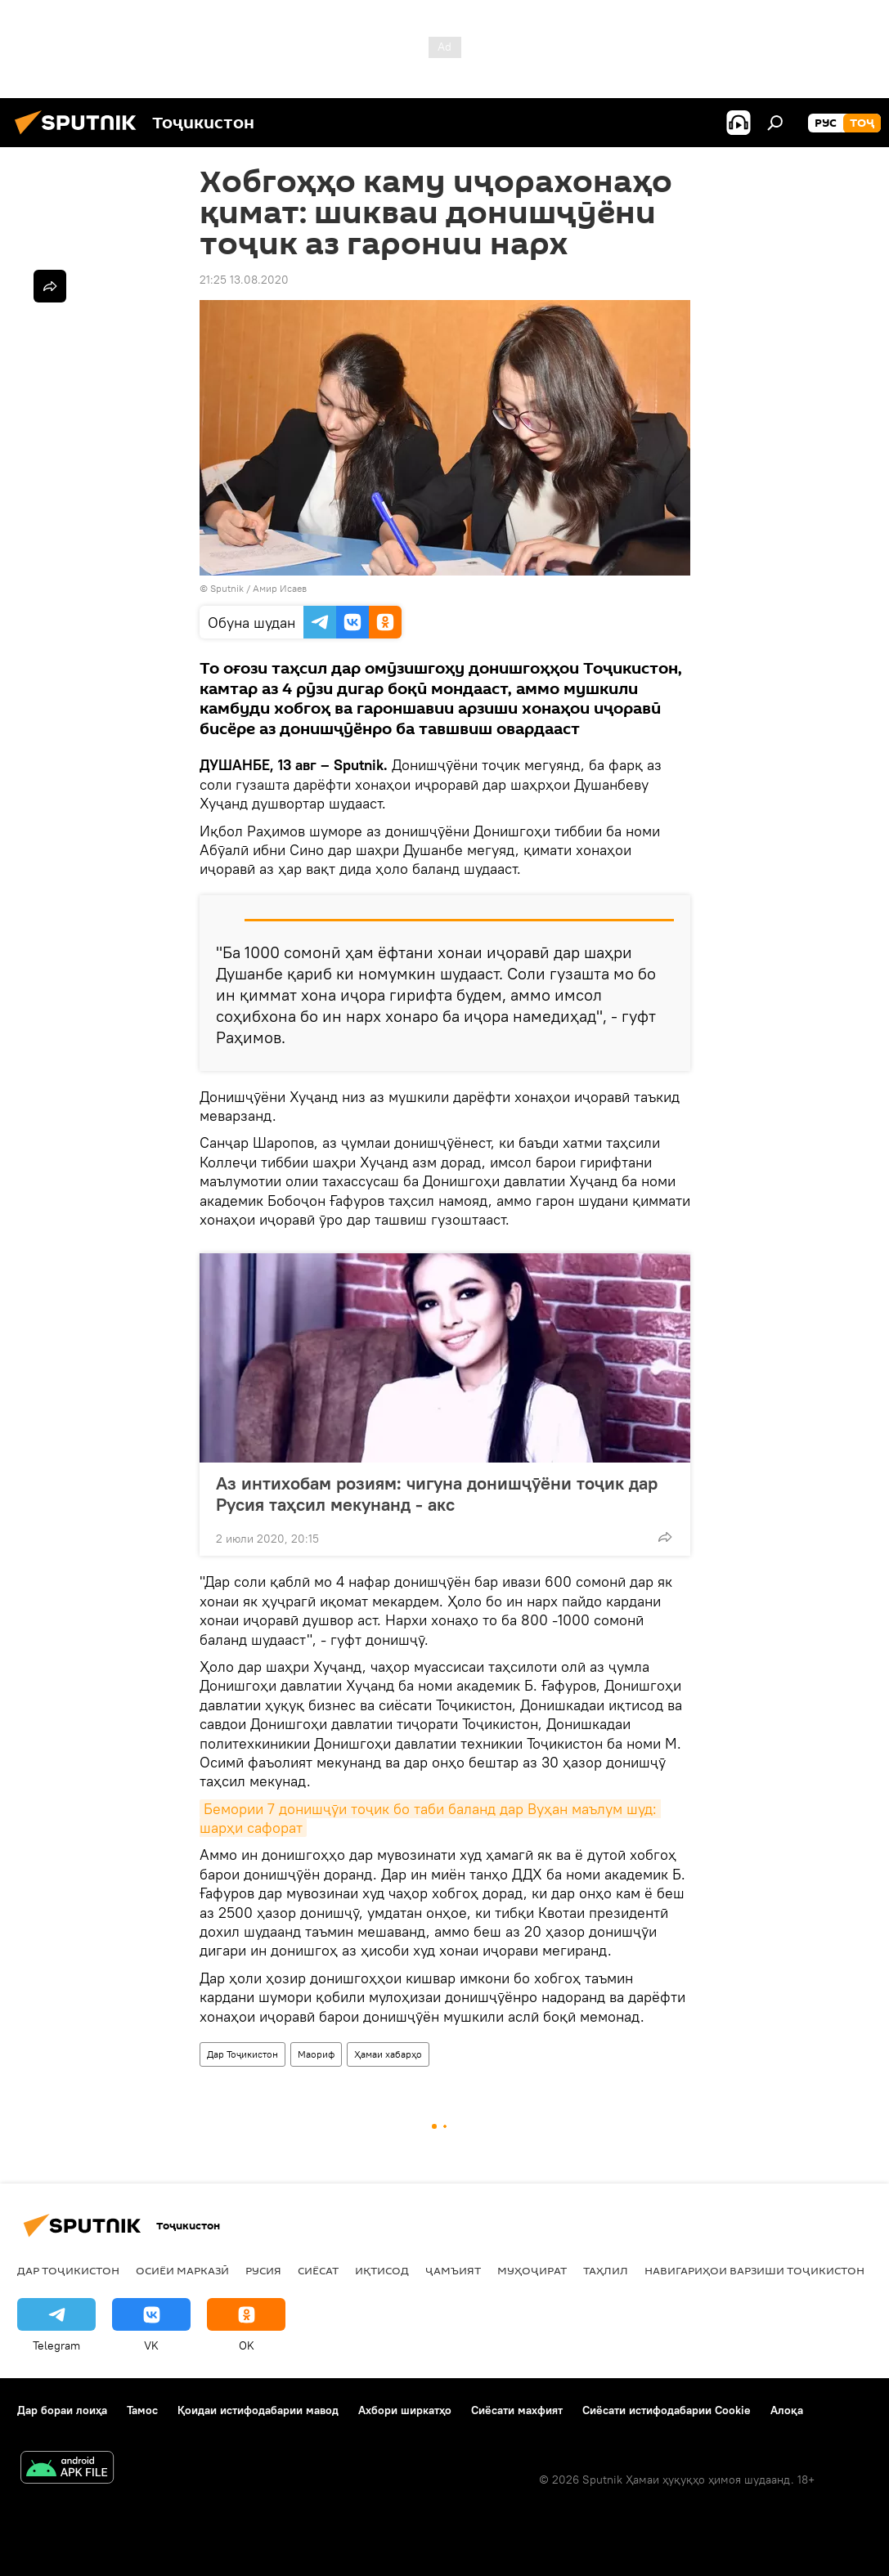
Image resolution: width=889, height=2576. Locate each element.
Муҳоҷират (532, 2270)
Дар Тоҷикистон (242, 2054)
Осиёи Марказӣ (182, 2270)
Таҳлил (605, 2270)
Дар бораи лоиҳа (62, 2410)
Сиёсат (318, 2270)
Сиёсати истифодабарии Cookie (666, 2410)
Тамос (142, 2410)
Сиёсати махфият (517, 2410)
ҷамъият (453, 2270)
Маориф (316, 2054)
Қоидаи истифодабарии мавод (258, 2410)
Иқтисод (382, 2270)
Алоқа (786, 2410)
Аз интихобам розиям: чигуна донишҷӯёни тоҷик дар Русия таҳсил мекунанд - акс (437, 1493)
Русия (263, 2270)
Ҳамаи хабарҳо (388, 2054)
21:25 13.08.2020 (244, 279)
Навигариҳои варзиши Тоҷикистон (754, 2270)
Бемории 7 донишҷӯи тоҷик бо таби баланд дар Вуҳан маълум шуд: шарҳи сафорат (430, 1818)
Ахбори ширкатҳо (404, 2410)
